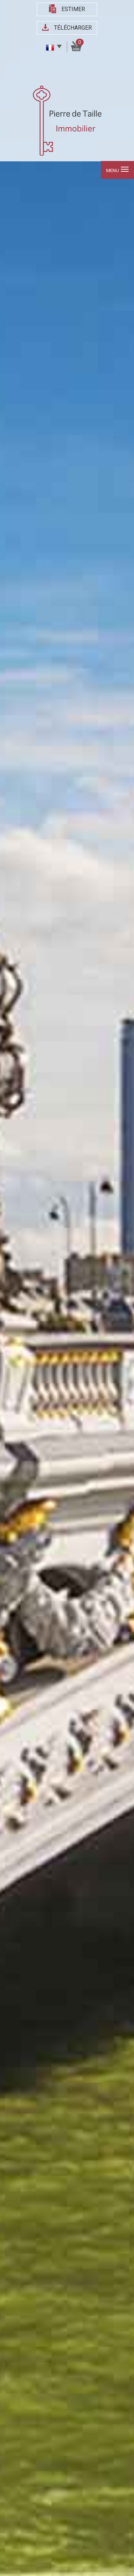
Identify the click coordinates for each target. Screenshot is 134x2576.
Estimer (73, 9)
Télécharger (73, 27)
